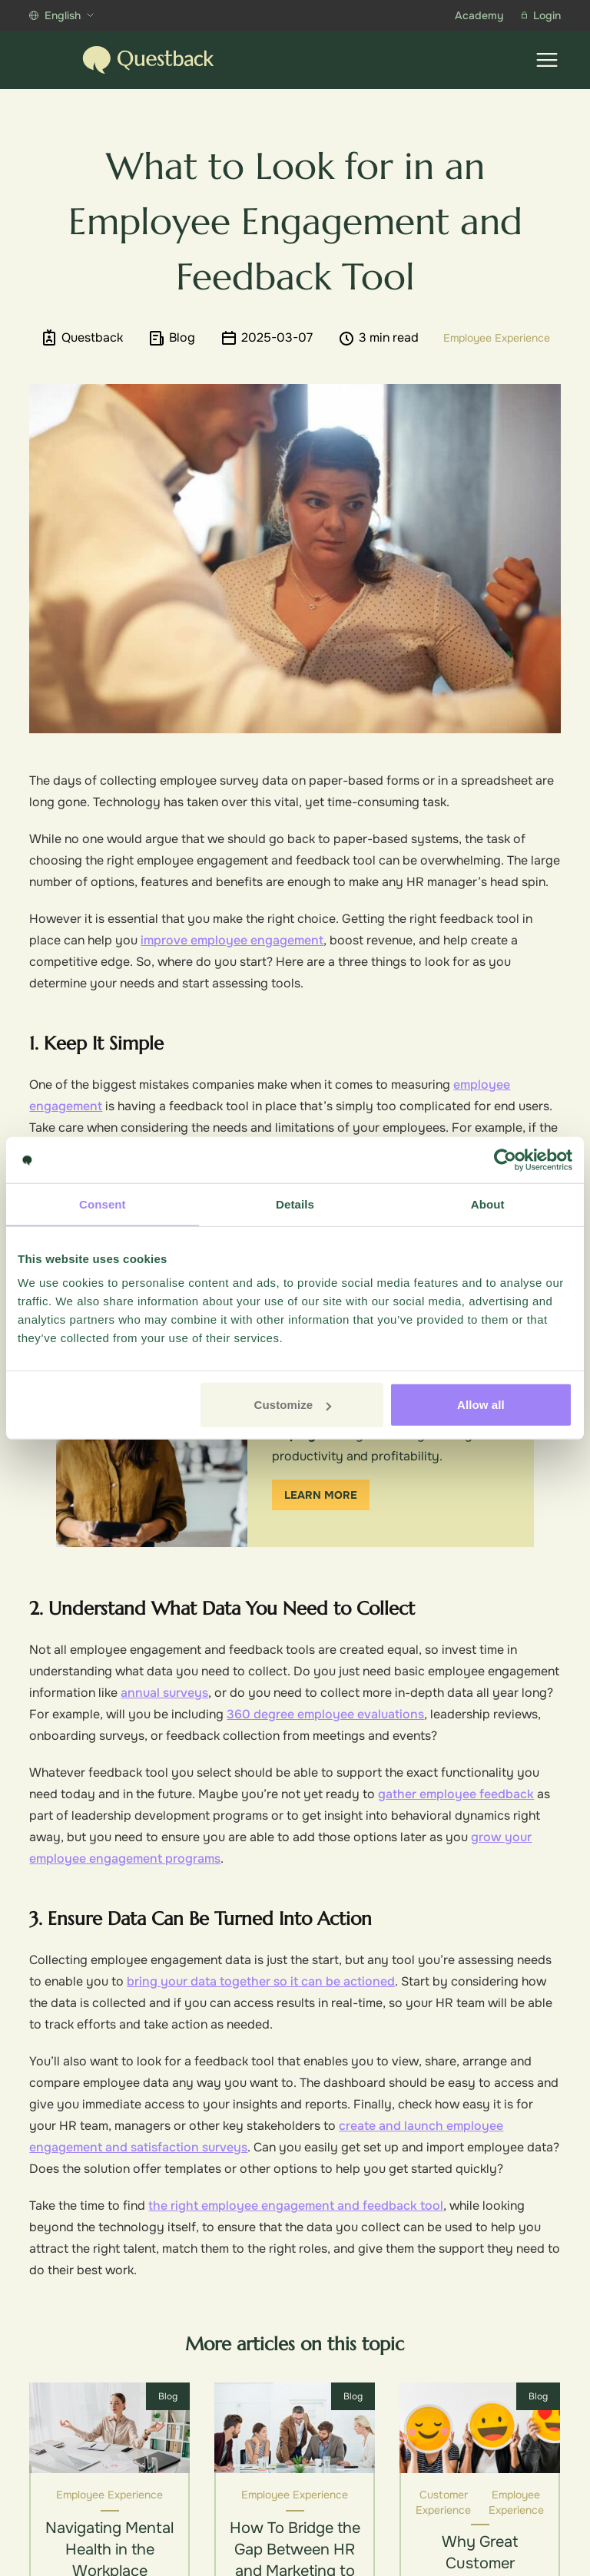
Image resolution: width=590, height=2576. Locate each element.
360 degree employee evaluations (325, 1714)
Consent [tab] (102, 1203)
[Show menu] (546, 59)
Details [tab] (295, 1203)
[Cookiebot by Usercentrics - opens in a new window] (505, 1159)
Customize (293, 1404)
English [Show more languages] (61, 15)
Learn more (320, 1495)
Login (541, 15)
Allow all (481, 1404)
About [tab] (488, 1203)
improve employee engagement (232, 940)
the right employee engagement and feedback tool (295, 2205)
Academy (479, 15)
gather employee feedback (456, 1794)
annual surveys (164, 1693)
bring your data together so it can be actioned (261, 1981)
